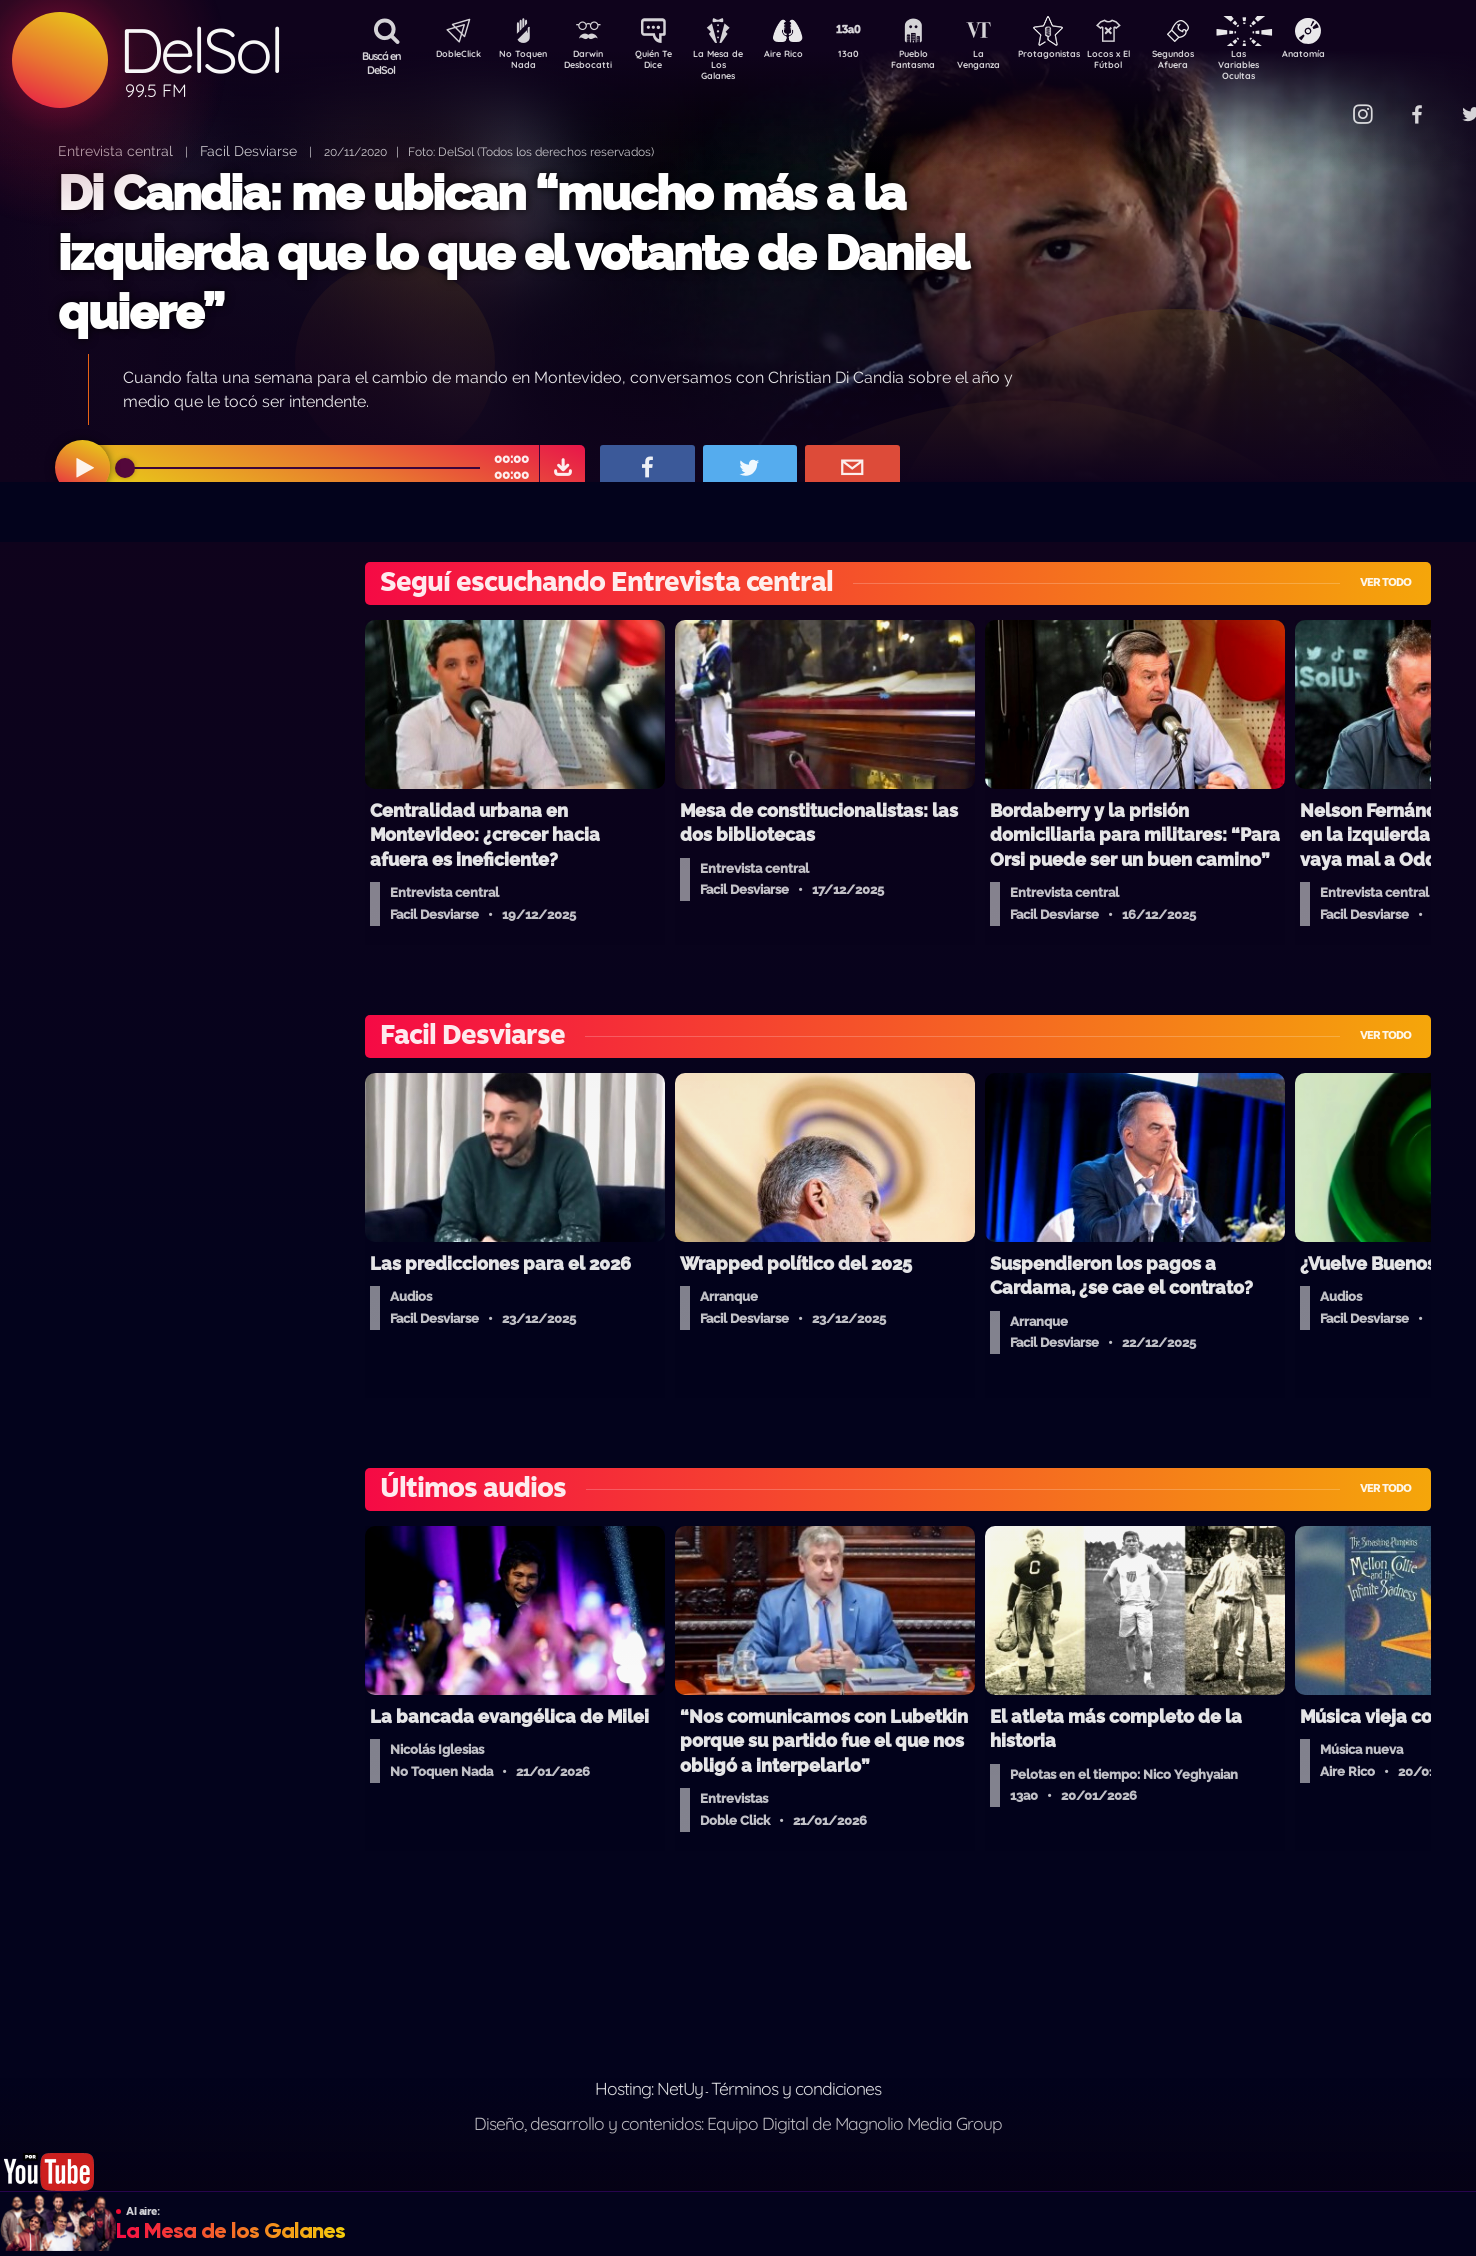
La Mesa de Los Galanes (731, 64)
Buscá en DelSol (381, 63)
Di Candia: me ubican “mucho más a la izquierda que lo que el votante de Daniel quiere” (512, 252)
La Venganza (1011, 63)
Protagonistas (1081, 56)
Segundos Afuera (1221, 63)
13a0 (871, 56)
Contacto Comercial (1322, 102)
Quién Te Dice (661, 63)
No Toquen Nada (521, 63)
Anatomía (1361, 56)
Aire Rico (801, 56)
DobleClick (451, 56)
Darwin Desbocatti (591, 63)
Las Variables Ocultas (1291, 64)
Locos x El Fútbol (1151, 63)
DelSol (200, 50)
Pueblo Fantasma (941, 63)
